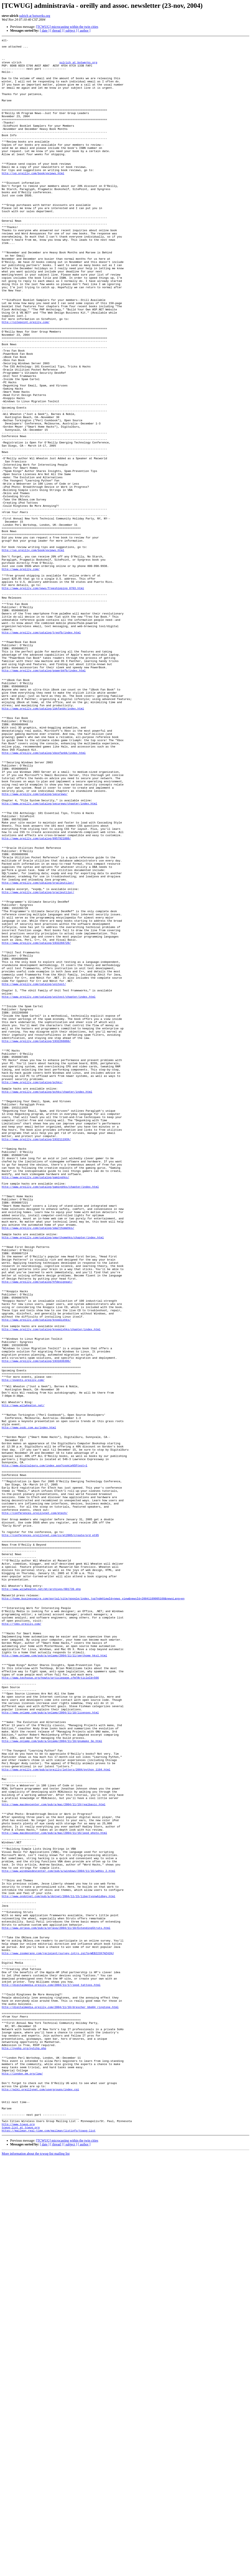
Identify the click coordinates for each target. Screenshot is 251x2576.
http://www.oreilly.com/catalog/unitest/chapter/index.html (49, 1188)
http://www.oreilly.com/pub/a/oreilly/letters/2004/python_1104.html (56, 2116)
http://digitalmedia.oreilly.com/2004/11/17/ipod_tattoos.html (51, 2374)
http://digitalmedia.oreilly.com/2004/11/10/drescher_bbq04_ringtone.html (60, 2401)
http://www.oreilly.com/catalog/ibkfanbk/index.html (43, 843)
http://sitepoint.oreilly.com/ (25, 379)
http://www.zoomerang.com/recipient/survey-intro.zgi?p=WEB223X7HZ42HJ (58, 2336)
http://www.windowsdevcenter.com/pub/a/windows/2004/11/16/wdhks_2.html (58, 2237)
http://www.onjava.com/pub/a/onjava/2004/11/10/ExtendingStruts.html (56, 2306)
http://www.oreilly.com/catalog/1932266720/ (36, 1124)
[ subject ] (70, 30)
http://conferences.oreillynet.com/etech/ (35, 1808)
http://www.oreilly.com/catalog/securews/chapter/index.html (49, 957)
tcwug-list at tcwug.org (20, 2545)
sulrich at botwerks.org (34, 16)
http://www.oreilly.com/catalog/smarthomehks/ (38, 1466)
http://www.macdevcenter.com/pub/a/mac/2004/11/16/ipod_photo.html (54, 2192)
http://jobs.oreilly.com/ (21, 1941)
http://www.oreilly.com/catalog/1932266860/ (36, 1242)
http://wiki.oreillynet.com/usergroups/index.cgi (40, 2500)
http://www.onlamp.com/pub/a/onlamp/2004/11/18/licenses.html (50, 2047)
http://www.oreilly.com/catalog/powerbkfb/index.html (44, 797)
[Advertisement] (225, 49)
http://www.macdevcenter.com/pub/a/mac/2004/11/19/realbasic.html (53, 2158)
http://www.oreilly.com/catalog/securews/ (35, 945)
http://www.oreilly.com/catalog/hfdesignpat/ (37, 1531)
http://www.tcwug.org (18, 2541)
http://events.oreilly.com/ (23, 1648)
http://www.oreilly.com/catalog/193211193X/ (36, 1359)
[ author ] (84, 30)
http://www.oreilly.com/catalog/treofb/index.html (41, 751)
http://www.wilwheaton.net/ (23, 1679)
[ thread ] (56, 30)
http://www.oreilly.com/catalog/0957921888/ (36, 998)
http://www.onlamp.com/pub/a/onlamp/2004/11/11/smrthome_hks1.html (54, 1979)
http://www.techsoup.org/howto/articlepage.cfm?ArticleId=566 (50, 2006)
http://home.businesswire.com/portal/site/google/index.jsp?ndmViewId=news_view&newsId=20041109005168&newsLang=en (93, 1911)
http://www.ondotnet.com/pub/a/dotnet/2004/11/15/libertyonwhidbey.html (58, 2268)
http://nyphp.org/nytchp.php (24, 2450)
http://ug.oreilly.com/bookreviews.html (33, 200)
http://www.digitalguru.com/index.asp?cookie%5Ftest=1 (44, 1751)
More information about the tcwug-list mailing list (36, 2572)
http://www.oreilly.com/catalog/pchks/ (32, 1291)
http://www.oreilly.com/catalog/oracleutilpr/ (38, 1052)
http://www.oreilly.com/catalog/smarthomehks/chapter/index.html (53, 1477)
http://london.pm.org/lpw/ (22, 2481)
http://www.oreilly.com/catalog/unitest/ (34, 1173)
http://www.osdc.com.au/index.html (29, 1705)
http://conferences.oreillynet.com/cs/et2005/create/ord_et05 (50, 1835)
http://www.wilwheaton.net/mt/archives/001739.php (41, 1899)
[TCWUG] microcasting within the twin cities (67, 27)
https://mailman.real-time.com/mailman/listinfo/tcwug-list (49, 2549)
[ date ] (44, 30)
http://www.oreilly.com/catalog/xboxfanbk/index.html (44, 896)
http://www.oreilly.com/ (20, 675)
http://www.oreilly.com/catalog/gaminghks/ (35, 1405)
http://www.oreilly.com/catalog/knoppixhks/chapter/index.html (51, 1588)
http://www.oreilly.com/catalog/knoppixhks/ (36, 1576)
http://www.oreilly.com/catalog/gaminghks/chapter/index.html (50, 1416)
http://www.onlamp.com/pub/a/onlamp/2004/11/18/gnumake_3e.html (52, 2082)
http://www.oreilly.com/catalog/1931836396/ (36, 1626)
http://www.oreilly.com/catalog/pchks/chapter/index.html (47, 1302)
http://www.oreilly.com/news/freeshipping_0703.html (43, 698)
